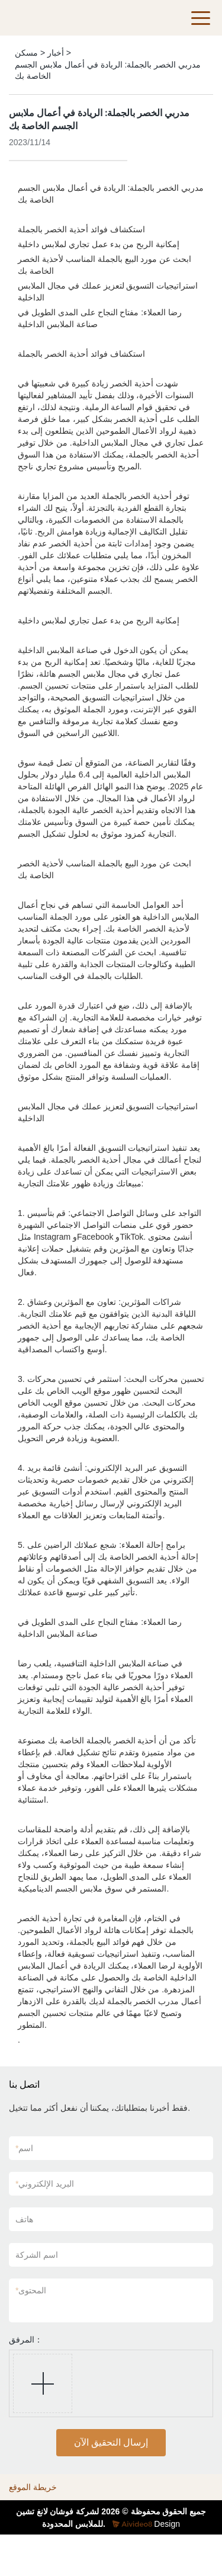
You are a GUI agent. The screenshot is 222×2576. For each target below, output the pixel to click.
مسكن (26, 52)
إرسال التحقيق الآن (111, 2442)
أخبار (55, 52)
